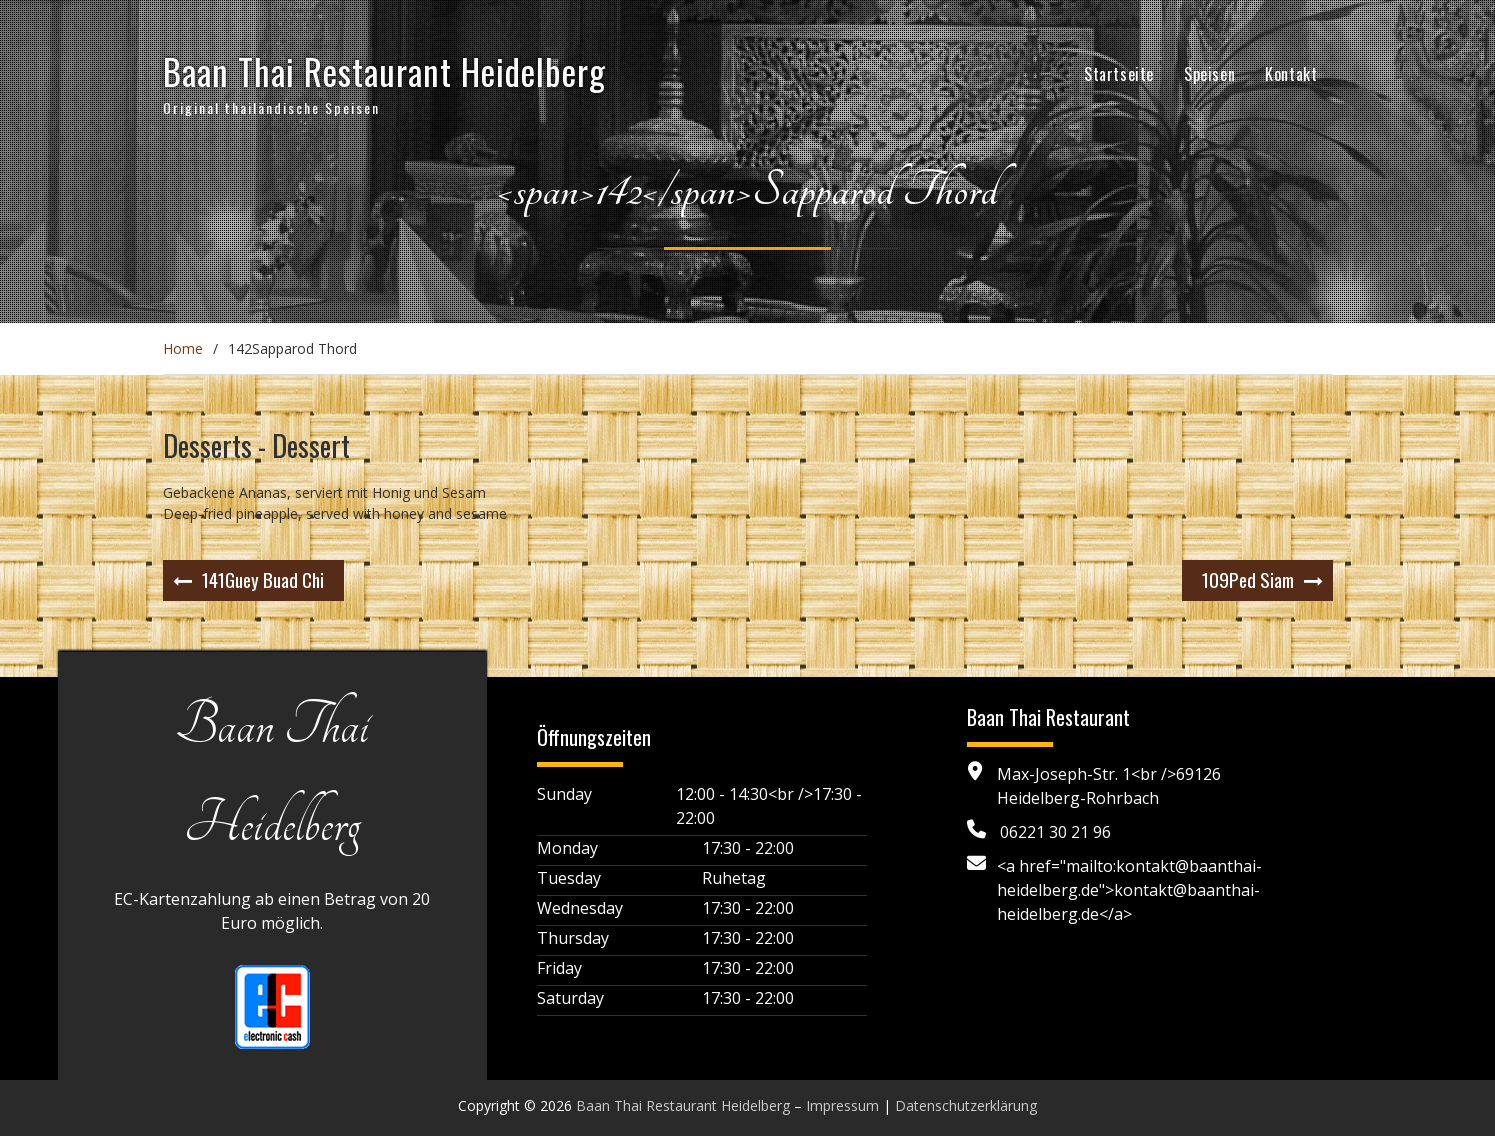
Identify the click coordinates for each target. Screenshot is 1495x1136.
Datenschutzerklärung (966, 1105)
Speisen (1209, 74)
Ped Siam (1248, 579)
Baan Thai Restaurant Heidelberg (384, 71)
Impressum (842, 1105)
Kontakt (1291, 74)
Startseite (1119, 74)
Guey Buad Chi (263, 579)
